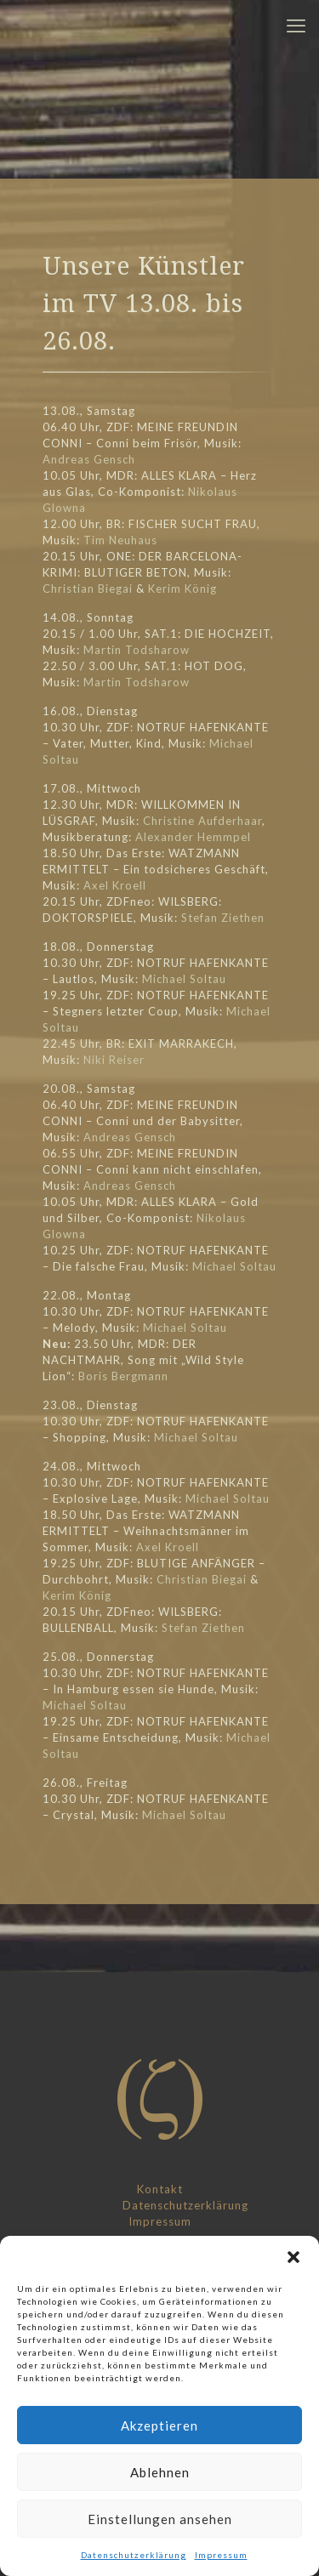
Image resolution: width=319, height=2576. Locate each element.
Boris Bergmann (123, 1376)
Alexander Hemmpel (193, 837)
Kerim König (182, 588)
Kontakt (160, 2189)
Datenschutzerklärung (133, 2555)
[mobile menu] (296, 25)
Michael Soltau (184, 979)
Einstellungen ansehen (160, 2519)
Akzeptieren (159, 2425)
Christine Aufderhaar (202, 820)
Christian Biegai (88, 588)
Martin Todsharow (136, 650)
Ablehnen (160, 2472)
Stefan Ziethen (223, 917)
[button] (293, 2257)
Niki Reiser (114, 1059)
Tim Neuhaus (120, 540)
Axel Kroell (114, 885)
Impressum (221, 2555)
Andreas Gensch (89, 459)
